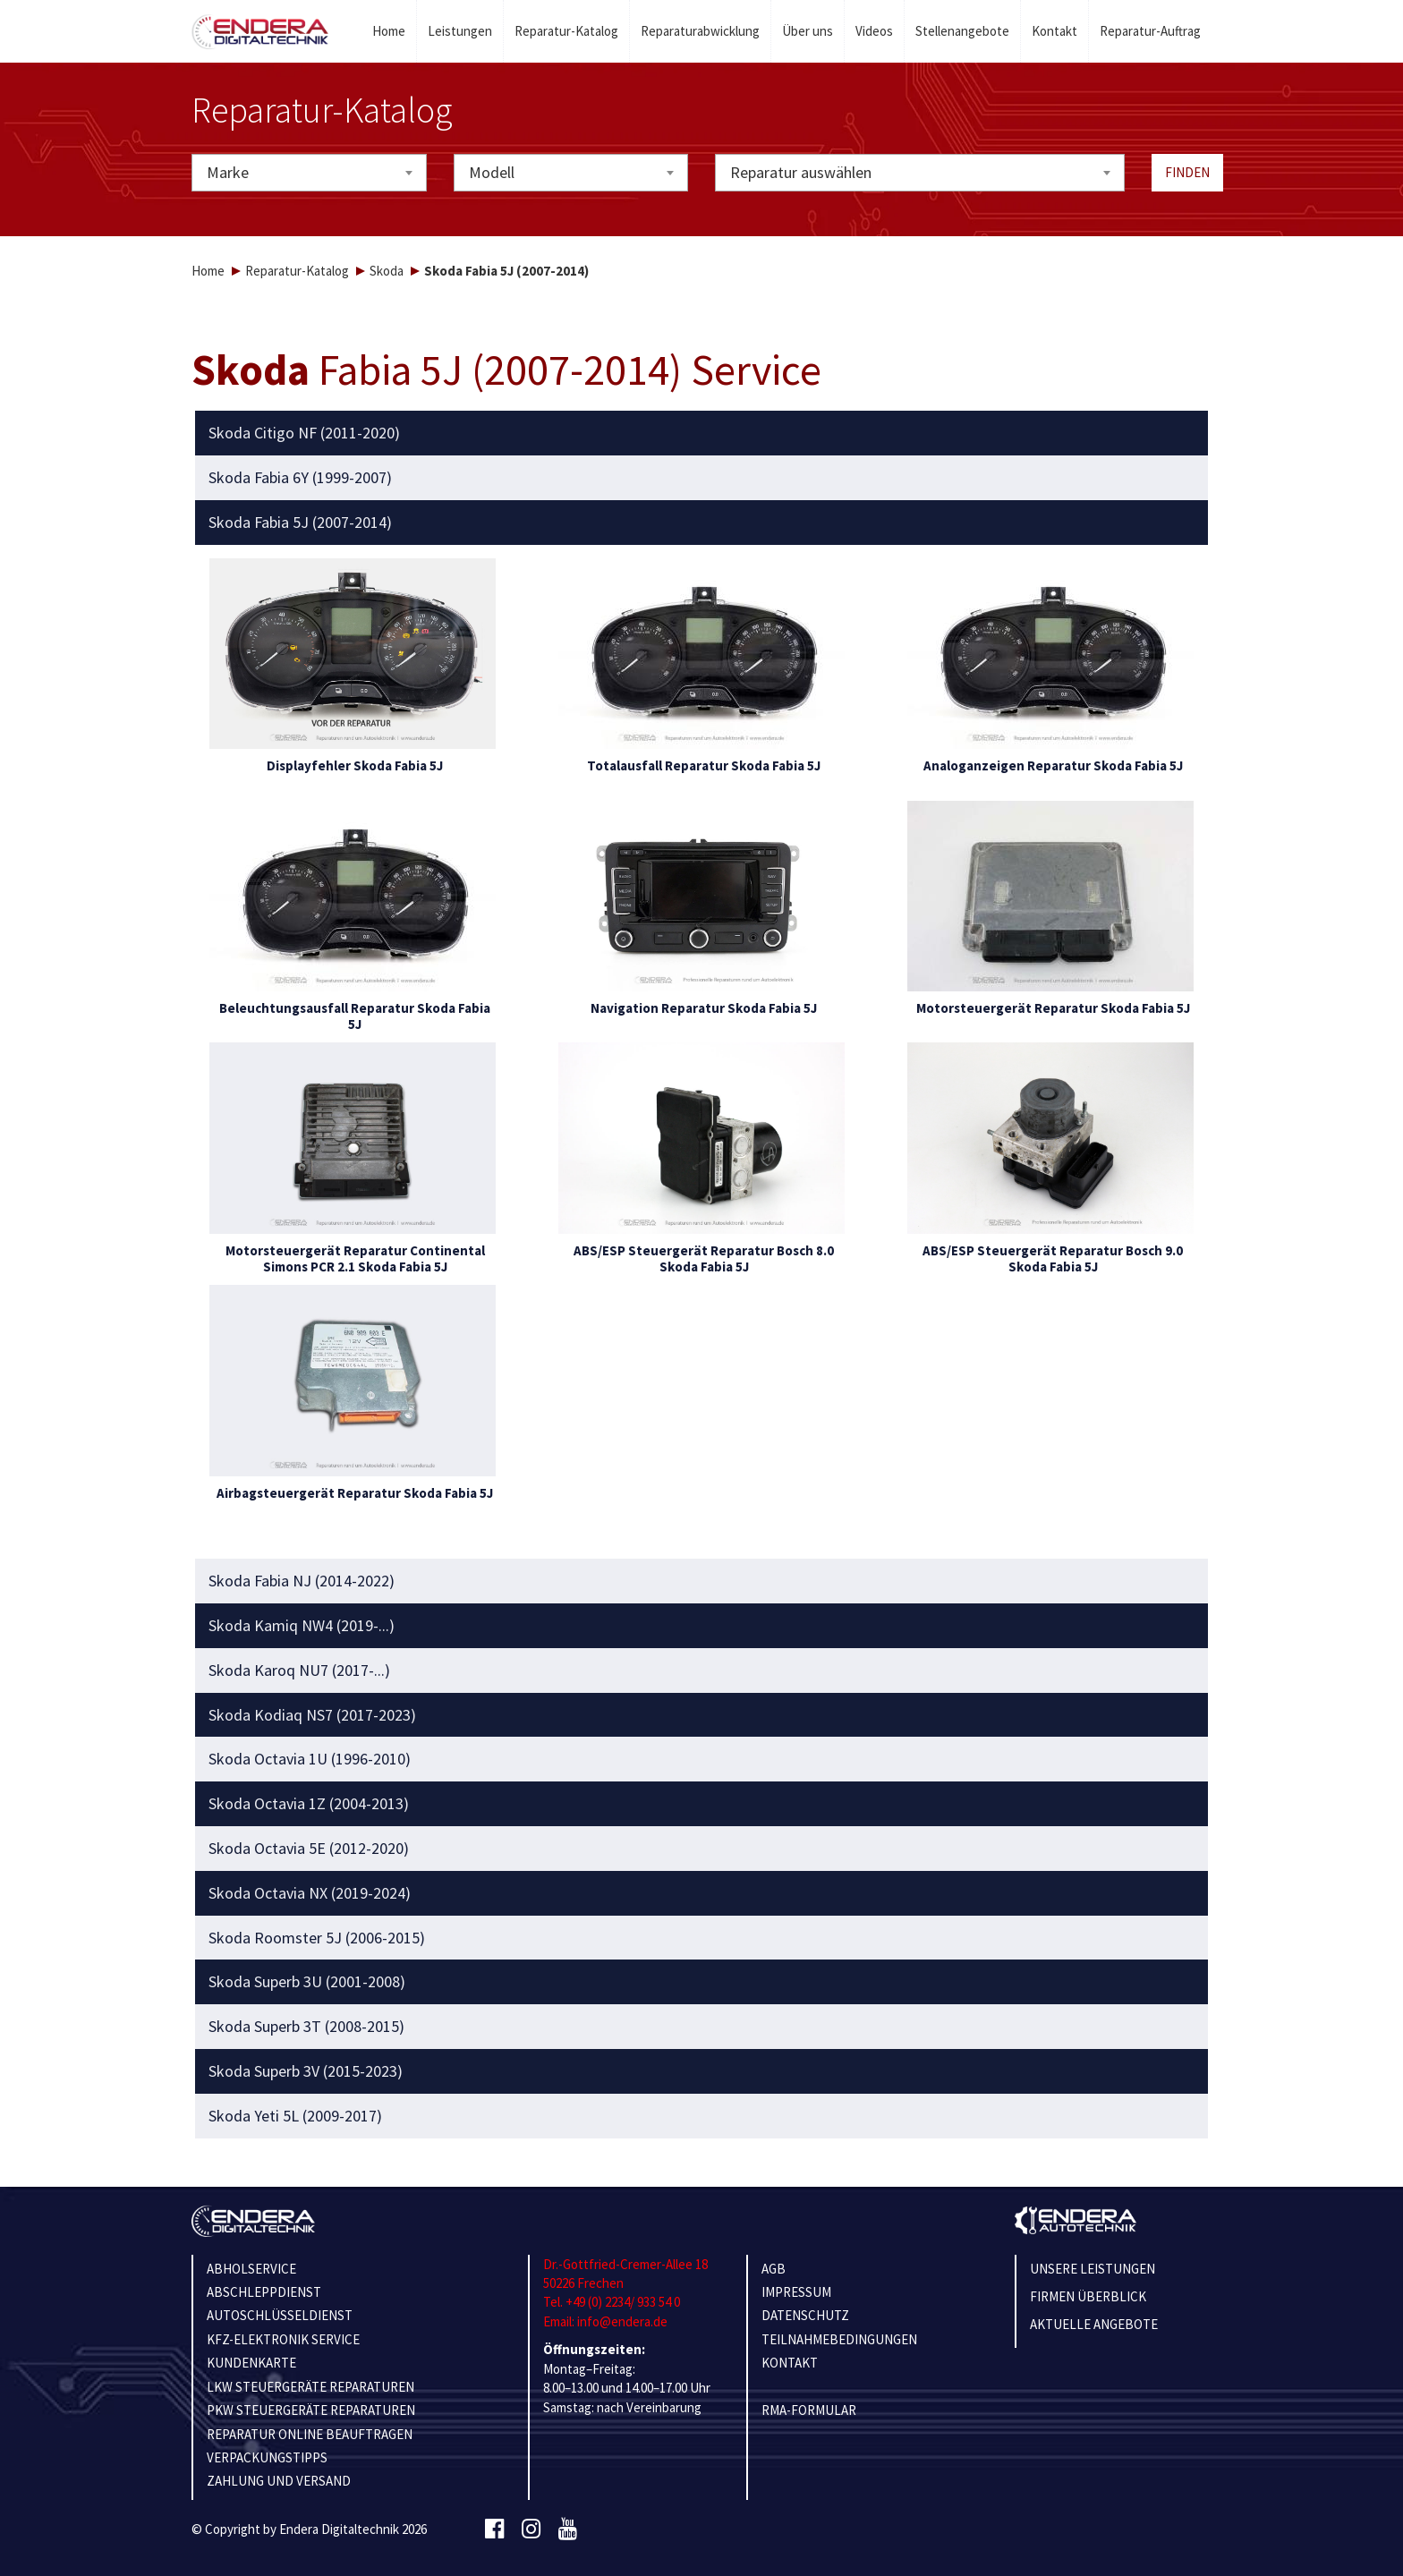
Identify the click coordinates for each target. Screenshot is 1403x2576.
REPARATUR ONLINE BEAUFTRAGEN (309, 2434)
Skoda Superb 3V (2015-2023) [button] (305, 2071)
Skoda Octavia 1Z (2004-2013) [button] (308, 1804)
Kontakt (1054, 30)
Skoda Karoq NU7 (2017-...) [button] (299, 1670)
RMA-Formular (808, 2410)
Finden (1187, 172)
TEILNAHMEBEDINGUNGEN (839, 2339)
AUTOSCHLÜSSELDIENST (280, 2315)
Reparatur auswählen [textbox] (801, 172)
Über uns (807, 30)
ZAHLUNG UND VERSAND (279, 2480)
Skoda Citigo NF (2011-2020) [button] (304, 433)
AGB (773, 2268)
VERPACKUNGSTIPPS (267, 2457)
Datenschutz (805, 2315)
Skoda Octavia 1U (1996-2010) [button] (309, 1759)
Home (388, 30)
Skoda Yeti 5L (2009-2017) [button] (295, 2116)
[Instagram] (531, 2529)
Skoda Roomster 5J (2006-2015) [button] (316, 1938)
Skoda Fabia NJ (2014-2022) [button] (301, 1581)
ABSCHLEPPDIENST (264, 2291)
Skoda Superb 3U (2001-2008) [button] (306, 1982)
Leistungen (460, 30)
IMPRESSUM (796, 2291)
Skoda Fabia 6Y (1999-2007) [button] (300, 478)
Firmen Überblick (1088, 2296)
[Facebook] (494, 2529)
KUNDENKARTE (251, 2362)
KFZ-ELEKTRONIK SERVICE (283, 2339)
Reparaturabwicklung (700, 30)
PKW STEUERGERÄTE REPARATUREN (311, 2410)
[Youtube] (567, 2529)
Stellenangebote (962, 30)
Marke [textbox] (228, 172)
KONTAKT (789, 2362)
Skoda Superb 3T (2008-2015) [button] (306, 2027)
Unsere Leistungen (1092, 2268)
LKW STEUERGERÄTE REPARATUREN (310, 2386)
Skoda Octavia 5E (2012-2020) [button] (308, 1849)
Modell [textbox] (491, 172)
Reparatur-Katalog (566, 30)
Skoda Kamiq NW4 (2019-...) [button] (301, 1626)
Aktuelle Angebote (1094, 2324)
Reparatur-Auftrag (1150, 30)
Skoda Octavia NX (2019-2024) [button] (309, 1893)
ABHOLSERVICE (251, 2268)
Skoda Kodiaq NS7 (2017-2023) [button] (312, 1715)
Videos (874, 30)
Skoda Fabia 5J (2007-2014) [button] (300, 522)
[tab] (702, 433)
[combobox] (309, 172)
